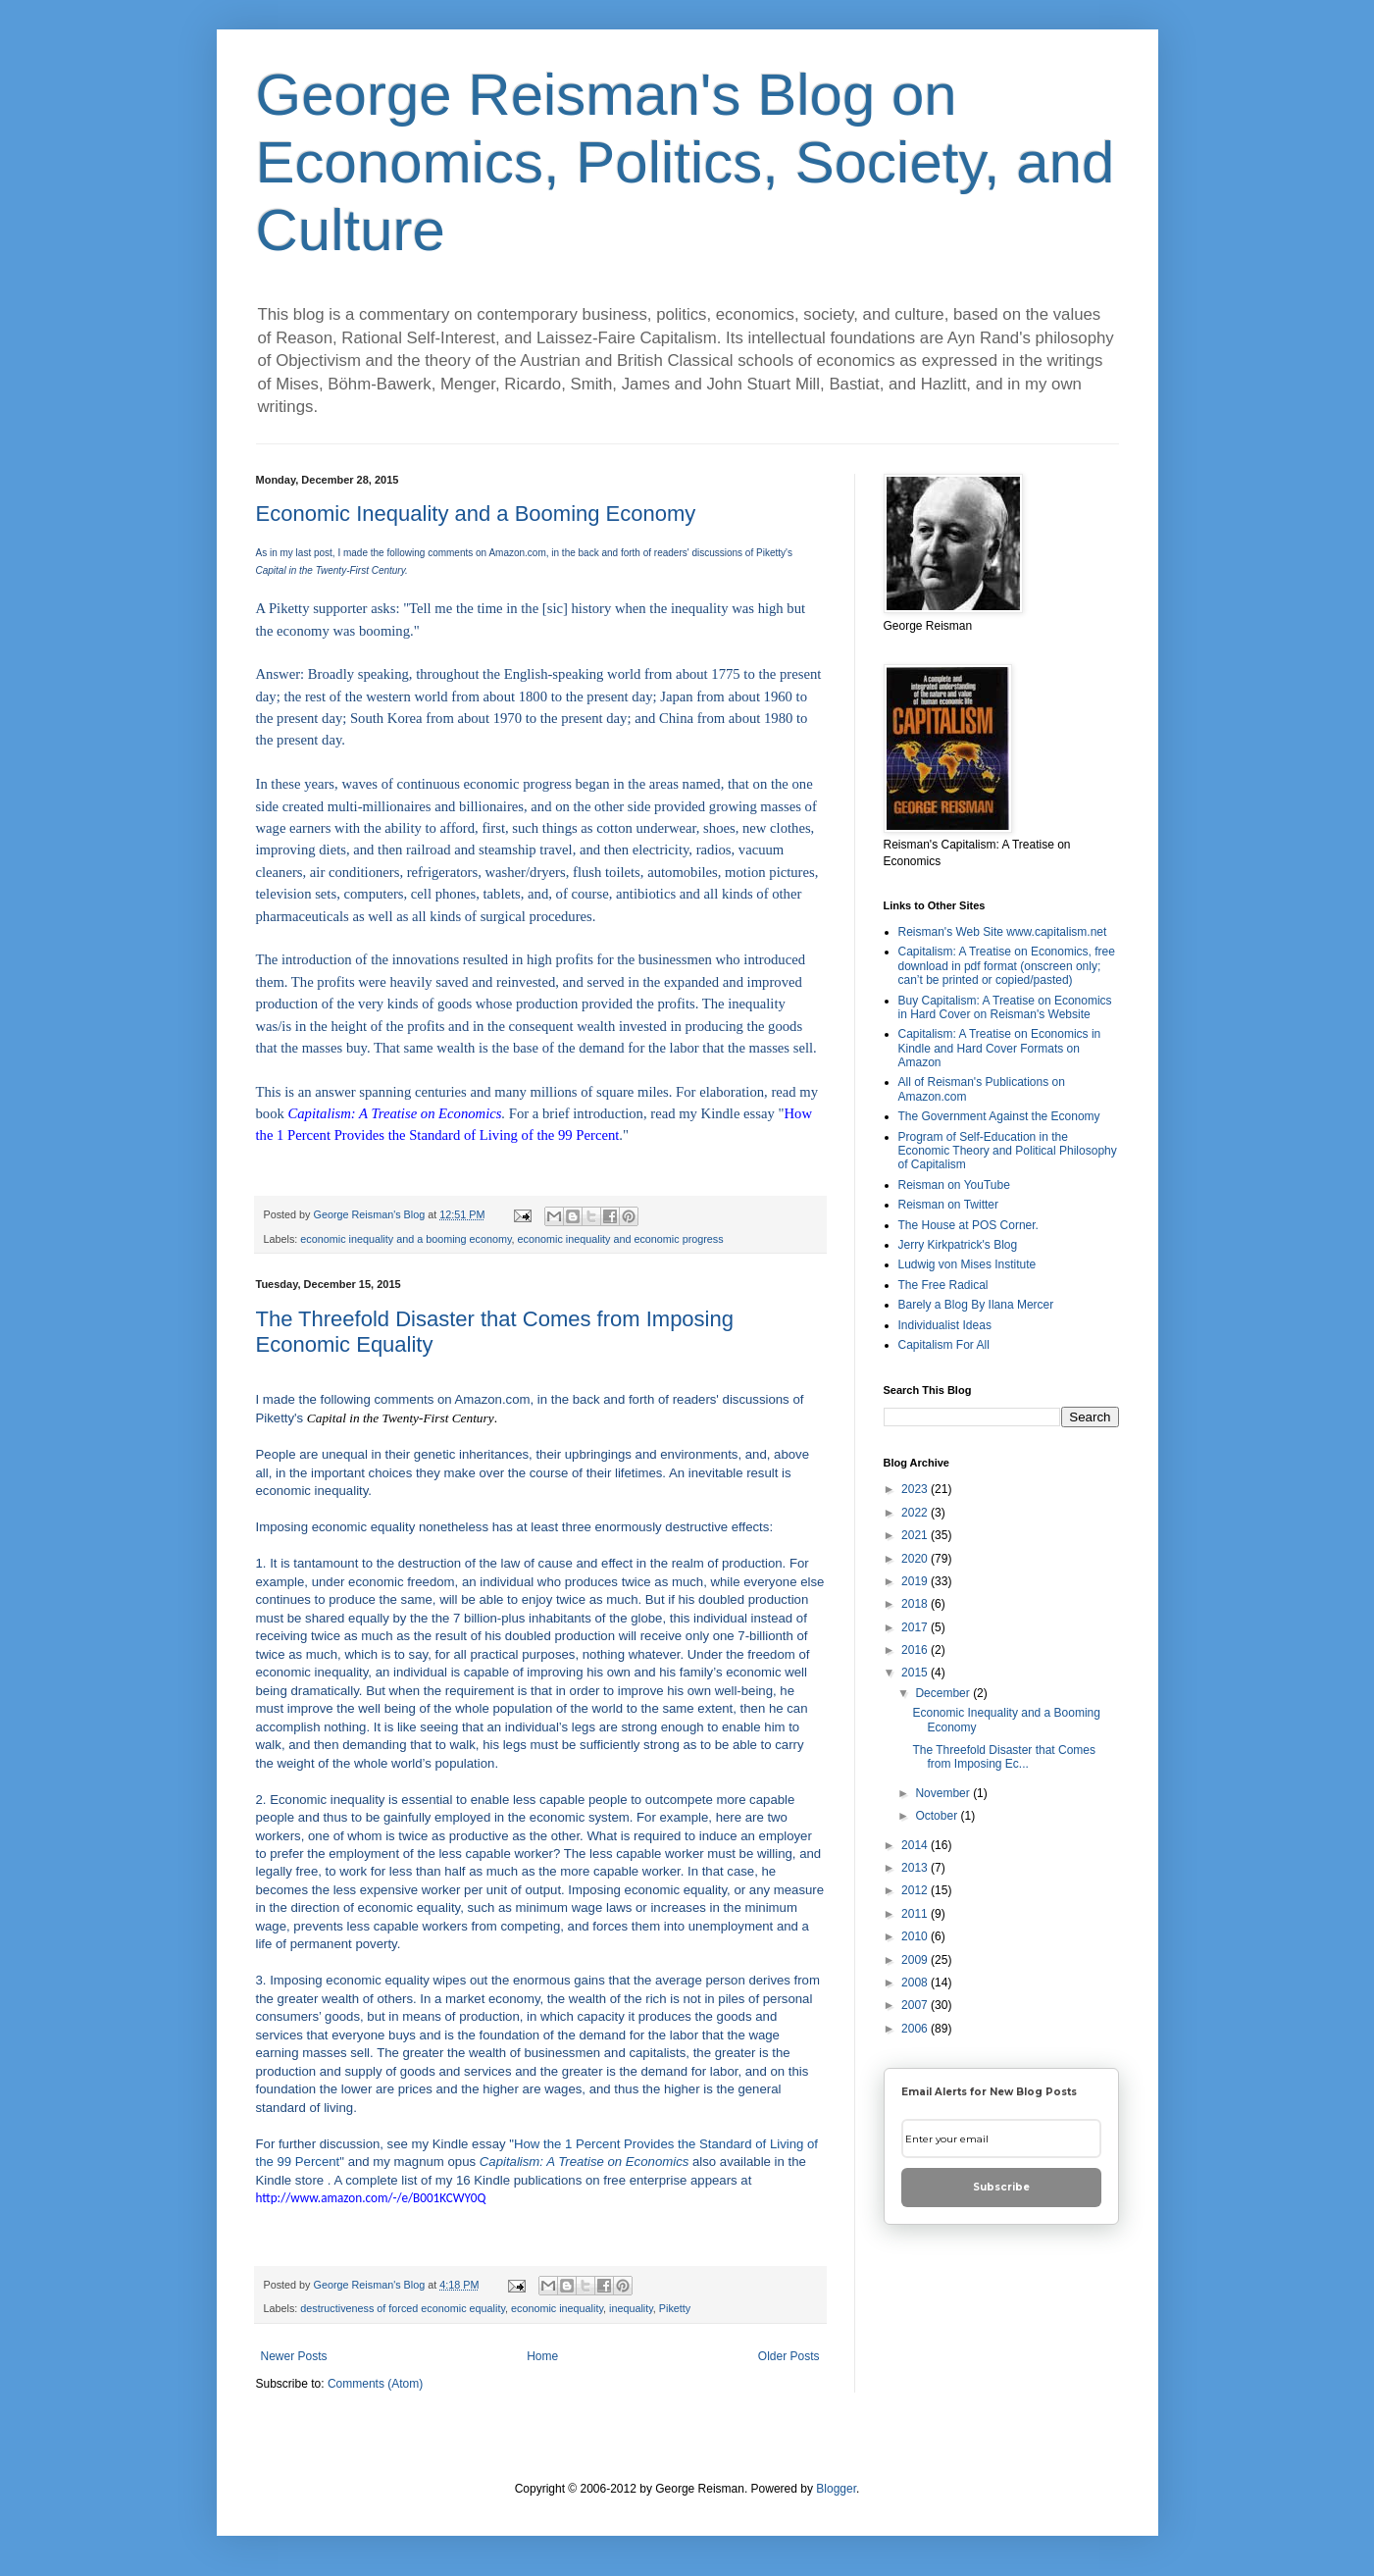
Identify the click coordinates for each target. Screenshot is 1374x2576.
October (937, 1816)
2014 (916, 1845)
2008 (916, 1982)
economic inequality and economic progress (621, 1239)
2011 (916, 1914)
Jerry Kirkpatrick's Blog (958, 1245)
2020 (916, 1559)
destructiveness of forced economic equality (402, 2308)
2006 (916, 2028)
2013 (916, 1868)
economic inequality (557, 2308)
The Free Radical (943, 1285)
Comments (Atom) (375, 2384)
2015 (916, 1672)
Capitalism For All (944, 1345)
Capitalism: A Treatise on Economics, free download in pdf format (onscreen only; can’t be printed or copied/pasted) (1006, 966)
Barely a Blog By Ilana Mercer (976, 1305)
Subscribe (1001, 2187)
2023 (916, 1489)
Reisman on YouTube (954, 1185)
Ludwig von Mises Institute (967, 1264)
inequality (631, 2308)
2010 (916, 1936)
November (944, 1793)
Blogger (836, 2489)
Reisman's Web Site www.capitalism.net (1002, 932)
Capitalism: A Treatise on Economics (584, 2161)
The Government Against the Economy (999, 1116)
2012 (916, 1890)
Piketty (674, 2308)
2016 (916, 1650)
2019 (916, 1581)
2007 (916, 2005)
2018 (916, 1604)
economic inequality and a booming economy (405, 1239)
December (944, 1693)
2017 (916, 1627)
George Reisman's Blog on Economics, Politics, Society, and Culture (685, 162)
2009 (916, 1960)
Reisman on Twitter (948, 1204)
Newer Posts (294, 2356)
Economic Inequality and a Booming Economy (476, 513)
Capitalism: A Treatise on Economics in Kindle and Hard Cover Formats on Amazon (999, 1048)
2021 (916, 1535)
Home (542, 2356)
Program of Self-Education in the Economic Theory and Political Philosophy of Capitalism (1007, 1151)
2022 (916, 1513)
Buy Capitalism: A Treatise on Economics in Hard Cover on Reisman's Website (1005, 1007)
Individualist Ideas (945, 1325)
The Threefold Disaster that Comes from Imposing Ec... (1003, 1757)
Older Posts (789, 2356)
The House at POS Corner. (968, 1225)
